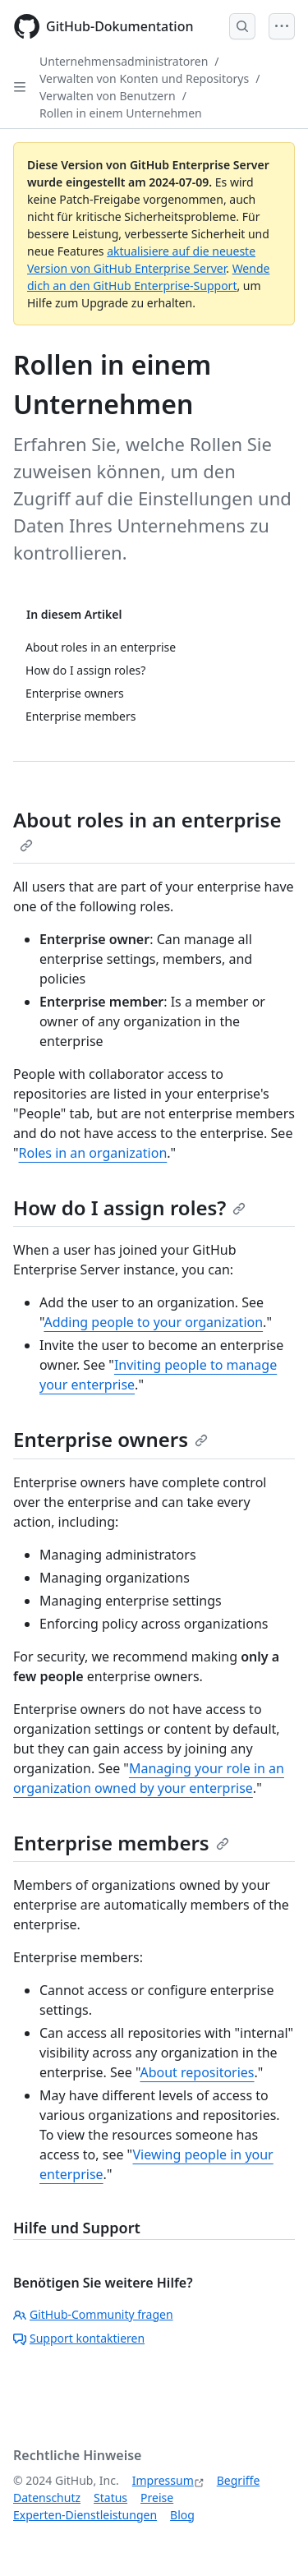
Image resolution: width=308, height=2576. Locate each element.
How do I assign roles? (129, 1207)
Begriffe (238, 2480)
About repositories (197, 2072)
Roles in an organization (93, 1153)
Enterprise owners (110, 1439)
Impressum (163, 2480)
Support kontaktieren (79, 2338)
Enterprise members (121, 1842)
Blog (182, 2515)
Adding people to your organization (153, 1322)
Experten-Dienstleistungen (85, 2515)
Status (110, 2497)
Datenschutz (46, 2497)
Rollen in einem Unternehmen (120, 113)
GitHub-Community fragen (93, 2314)
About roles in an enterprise (147, 829)
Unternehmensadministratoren (123, 61)
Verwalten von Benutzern (107, 96)
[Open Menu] (282, 26)
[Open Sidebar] (20, 87)
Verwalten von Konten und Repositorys (144, 78)
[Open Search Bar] (242, 26)
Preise (156, 2497)
